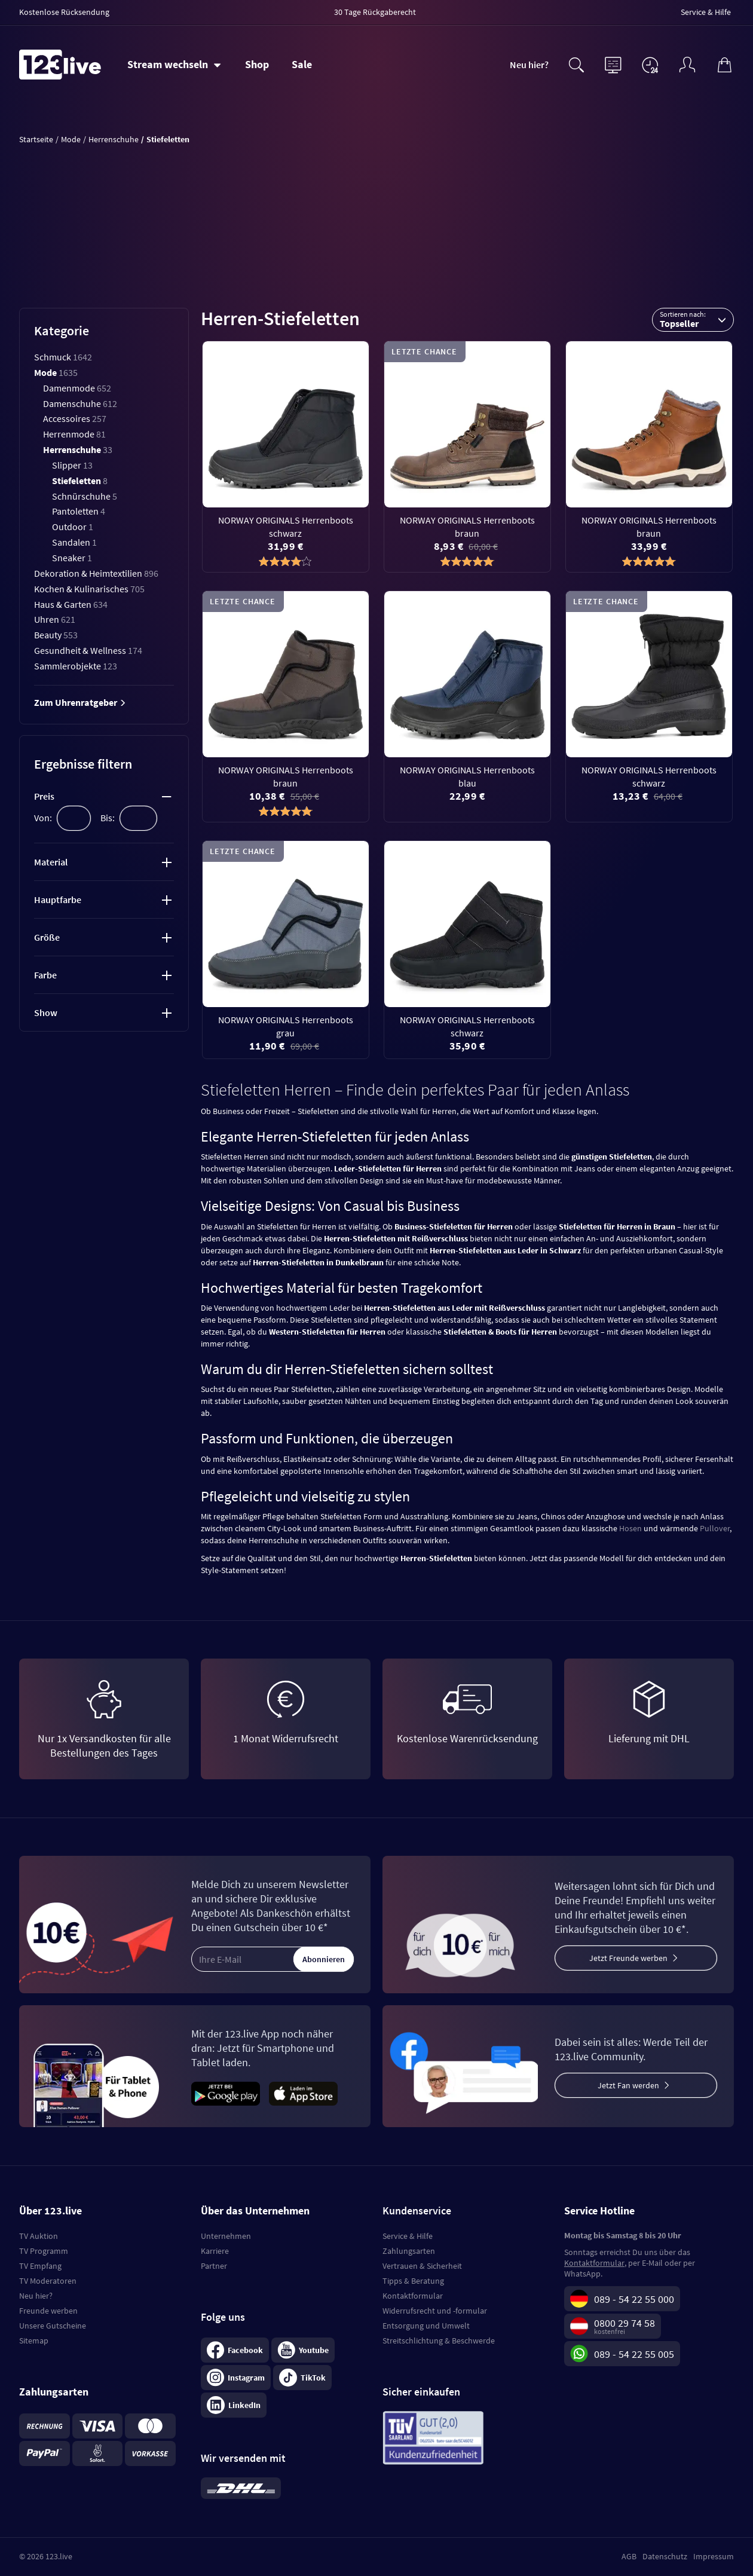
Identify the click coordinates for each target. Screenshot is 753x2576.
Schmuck (63, 357)
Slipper (72, 465)
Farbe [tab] (45, 975)
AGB (629, 2556)
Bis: (107, 818)
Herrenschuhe (77, 449)
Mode (56, 372)
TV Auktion (38, 2236)
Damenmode (77, 388)
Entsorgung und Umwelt (426, 2325)
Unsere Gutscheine (52, 2325)
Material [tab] (51, 862)
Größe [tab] (47, 937)
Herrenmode (74, 434)
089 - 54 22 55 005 (634, 2354)
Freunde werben (48, 2310)
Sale (302, 64)
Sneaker (72, 558)
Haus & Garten (71, 604)
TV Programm (43, 2250)
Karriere (215, 2250)
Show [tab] (45, 1012)
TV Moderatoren (47, 2280)
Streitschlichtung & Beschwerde (438, 2340)
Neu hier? (529, 65)
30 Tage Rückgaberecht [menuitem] (375, 12)
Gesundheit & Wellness (88, 650)
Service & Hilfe (407, 2236)
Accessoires (74, 418)
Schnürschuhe (84, 496)
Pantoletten (78, 511)
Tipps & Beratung (413, 2280)
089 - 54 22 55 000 (634, 2299)
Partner (214, 2265)
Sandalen (74, 542)
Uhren (54, 619)
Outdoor (72, 527)
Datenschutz (664, 2556)
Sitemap (33, 2340)
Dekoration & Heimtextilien (96, 573)
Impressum (713, 2556)
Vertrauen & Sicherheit (422, 2265)
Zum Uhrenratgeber (80, 702)
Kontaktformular (412, 2295)
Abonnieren (323, 1959)
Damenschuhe (80, 403)
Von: (43, 818)
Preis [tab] (44, 796)
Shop (257, 64)
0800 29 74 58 (624, 2323)
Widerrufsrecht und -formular (434, 2310)
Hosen (630, 1528)
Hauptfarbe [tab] (57, 899)
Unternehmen (226, 2236)
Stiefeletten (80, 481)
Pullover (715, 1528)
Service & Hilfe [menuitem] (706, 12)
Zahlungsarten (408, 2250)
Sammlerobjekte (75, 666)
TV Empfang (40, 2265)
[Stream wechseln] (174, 64)
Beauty (56, 635)
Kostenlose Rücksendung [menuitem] (64, 12)
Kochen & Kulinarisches (89, 589)
